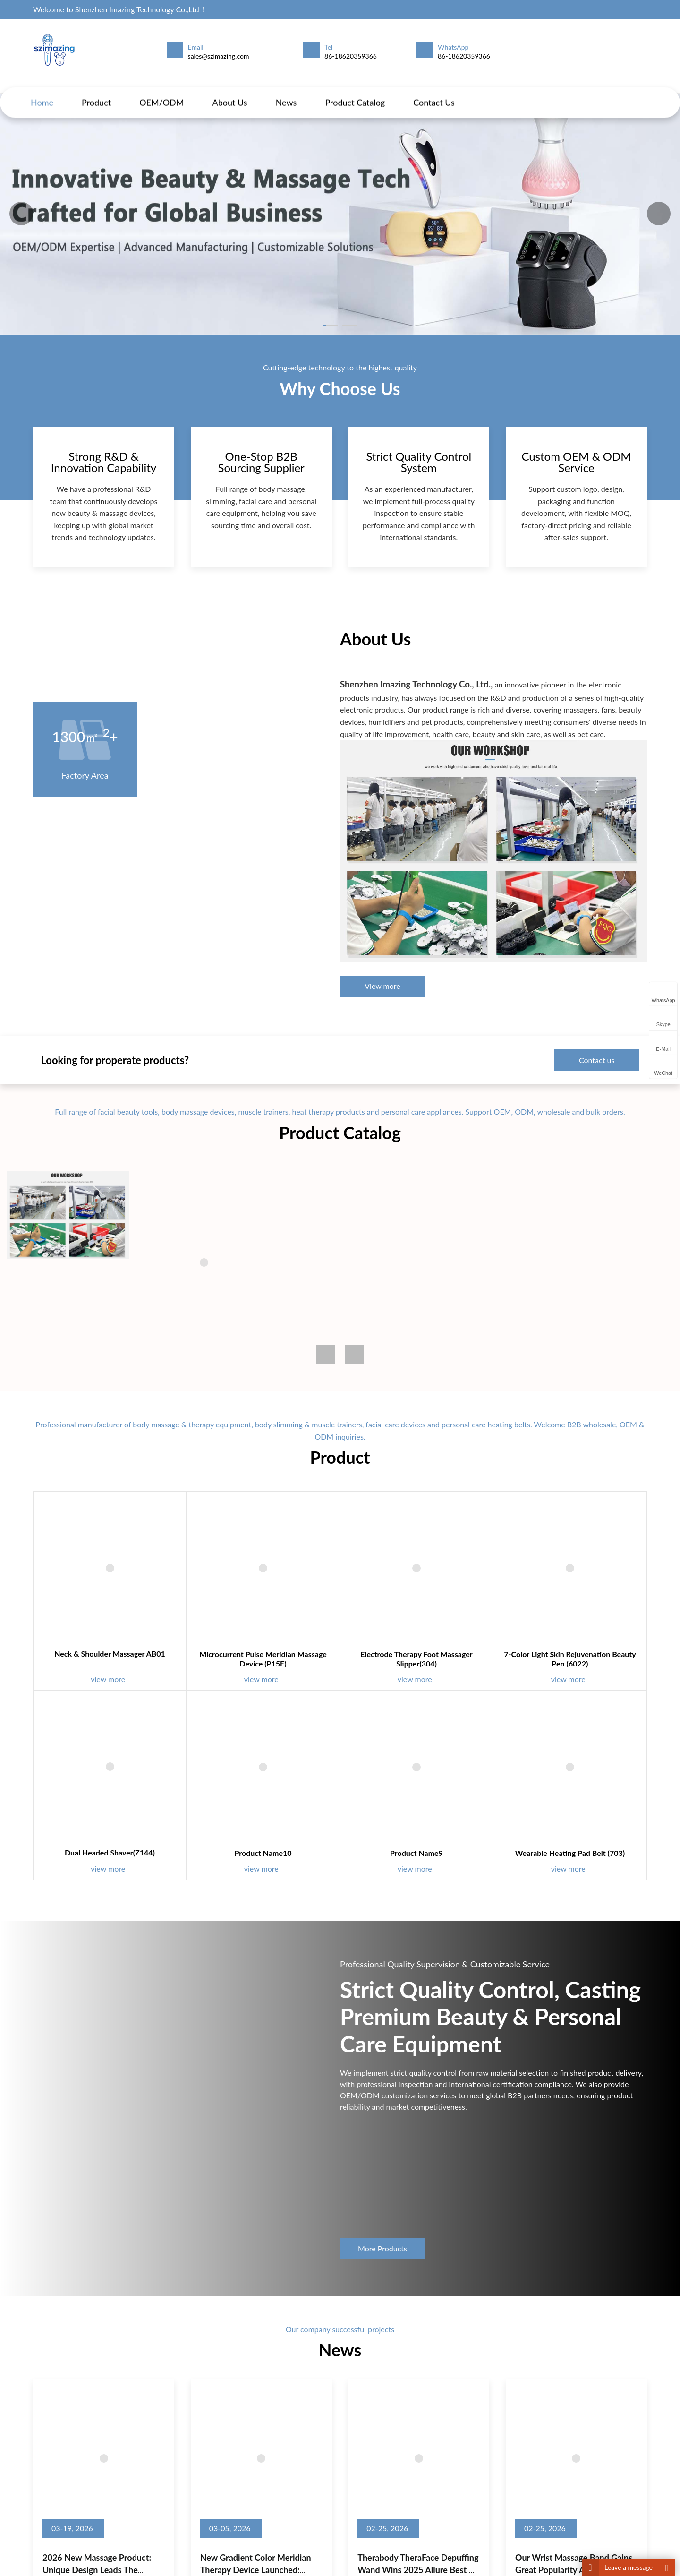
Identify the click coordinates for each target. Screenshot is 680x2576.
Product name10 (292, 1791)
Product (96, 93)
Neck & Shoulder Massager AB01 (195, 1665)
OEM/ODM (161, 93)
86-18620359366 (350, 56)
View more (382, 941)
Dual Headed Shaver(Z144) (195, 1790)
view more (197, 1681)
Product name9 (388, 1791)
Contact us (434, 93)
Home (42, 93)
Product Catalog (355, 93)
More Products (382, 2292)
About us (229, 93)
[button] (659, 213)
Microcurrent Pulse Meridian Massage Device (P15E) (292, 1669)
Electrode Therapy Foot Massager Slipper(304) (388, 1669)
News (286, 93)
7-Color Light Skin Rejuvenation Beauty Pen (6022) (484, 1669)
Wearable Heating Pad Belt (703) (484, 1791)
